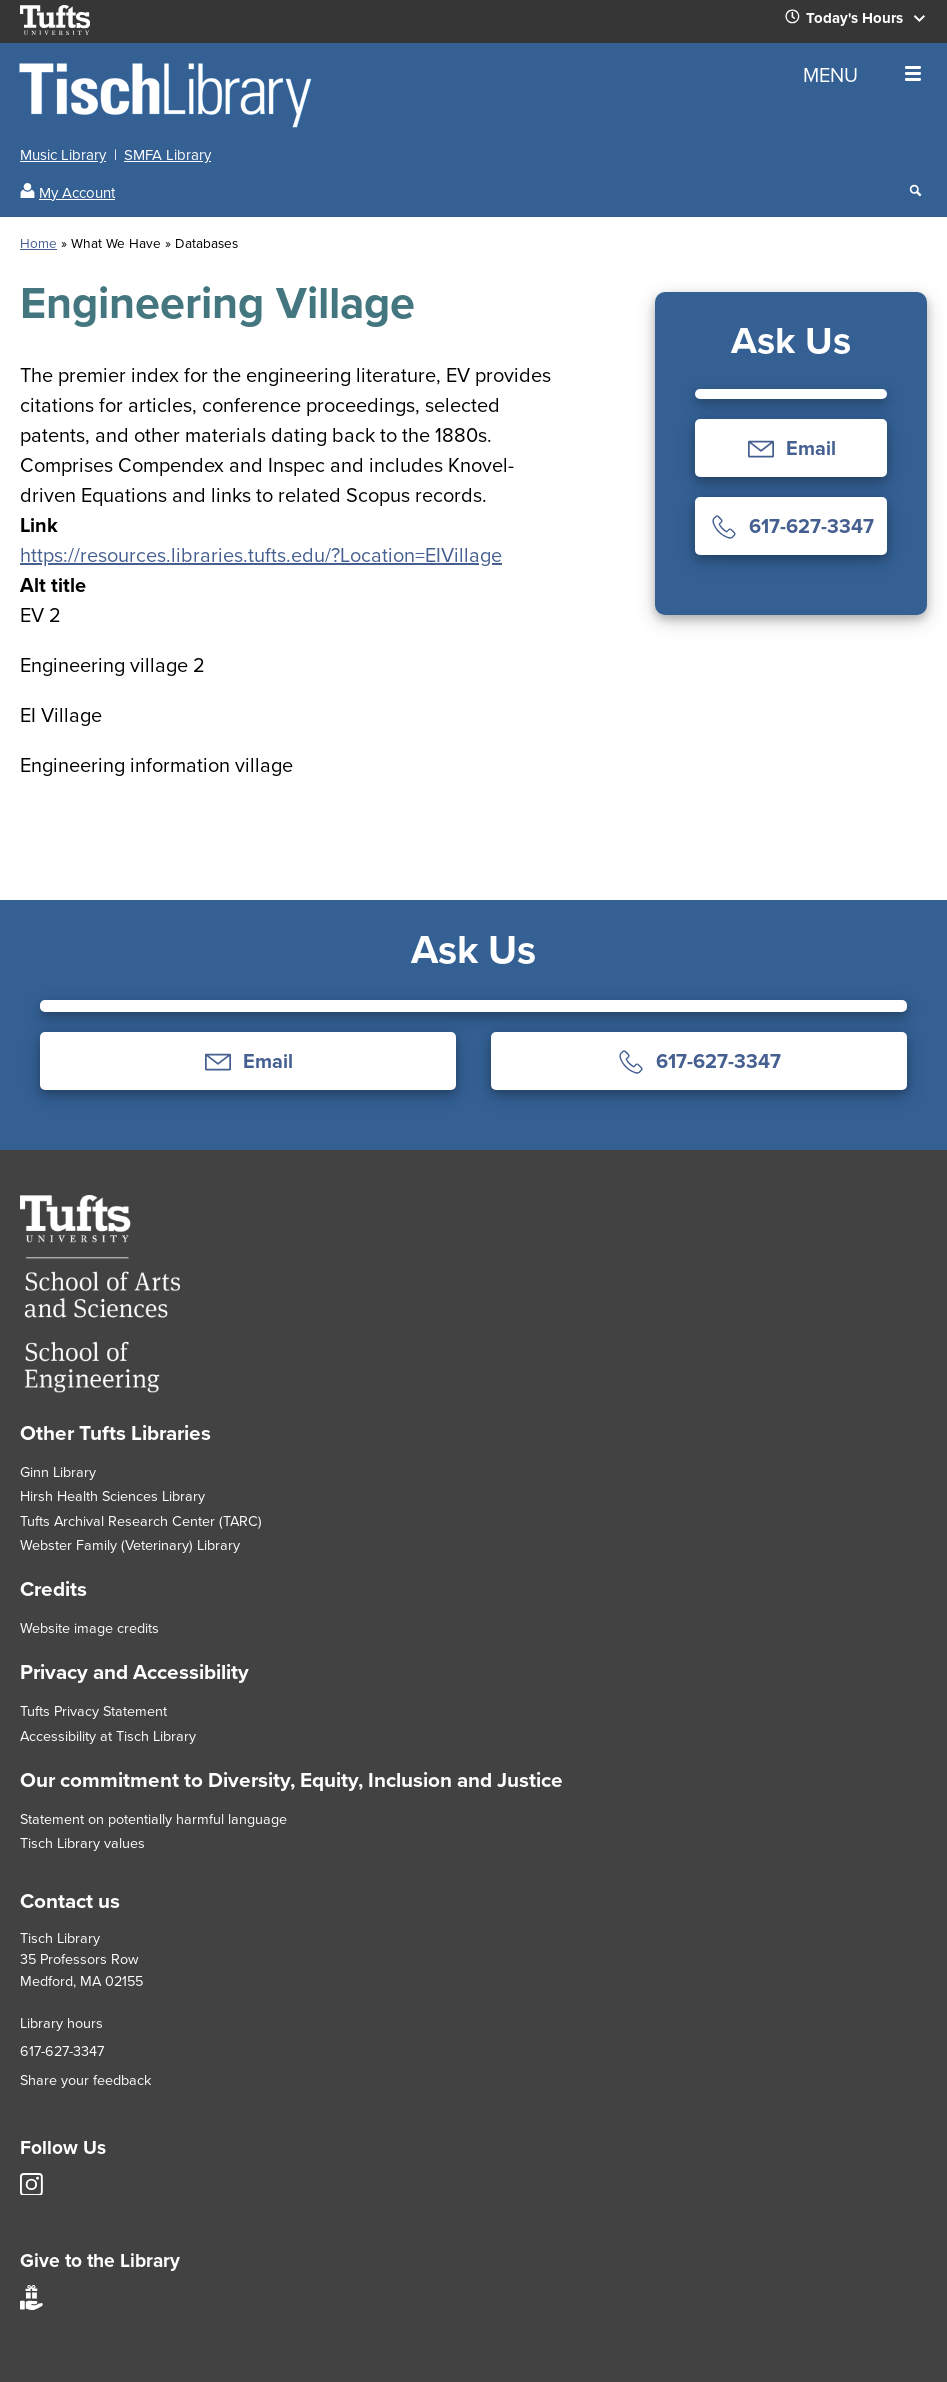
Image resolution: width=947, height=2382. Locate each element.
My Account (77, 193)
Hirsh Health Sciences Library (112, 1496)
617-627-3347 (62, 2051)
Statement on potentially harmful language (153, 1819)
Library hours (61, 2023)
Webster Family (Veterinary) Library (130, 1545)
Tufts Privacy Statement (93, 1711)
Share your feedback (85, 2080)
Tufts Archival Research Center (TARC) (141, 1521)
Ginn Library (58, 1472)
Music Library (63, 155)
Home (38, 243)
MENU (862, 75)
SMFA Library (167, 155)
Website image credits (89, 1628)
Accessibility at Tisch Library (108, 1736)
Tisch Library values (82, 1843)
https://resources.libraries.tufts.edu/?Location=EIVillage (261, 555)
